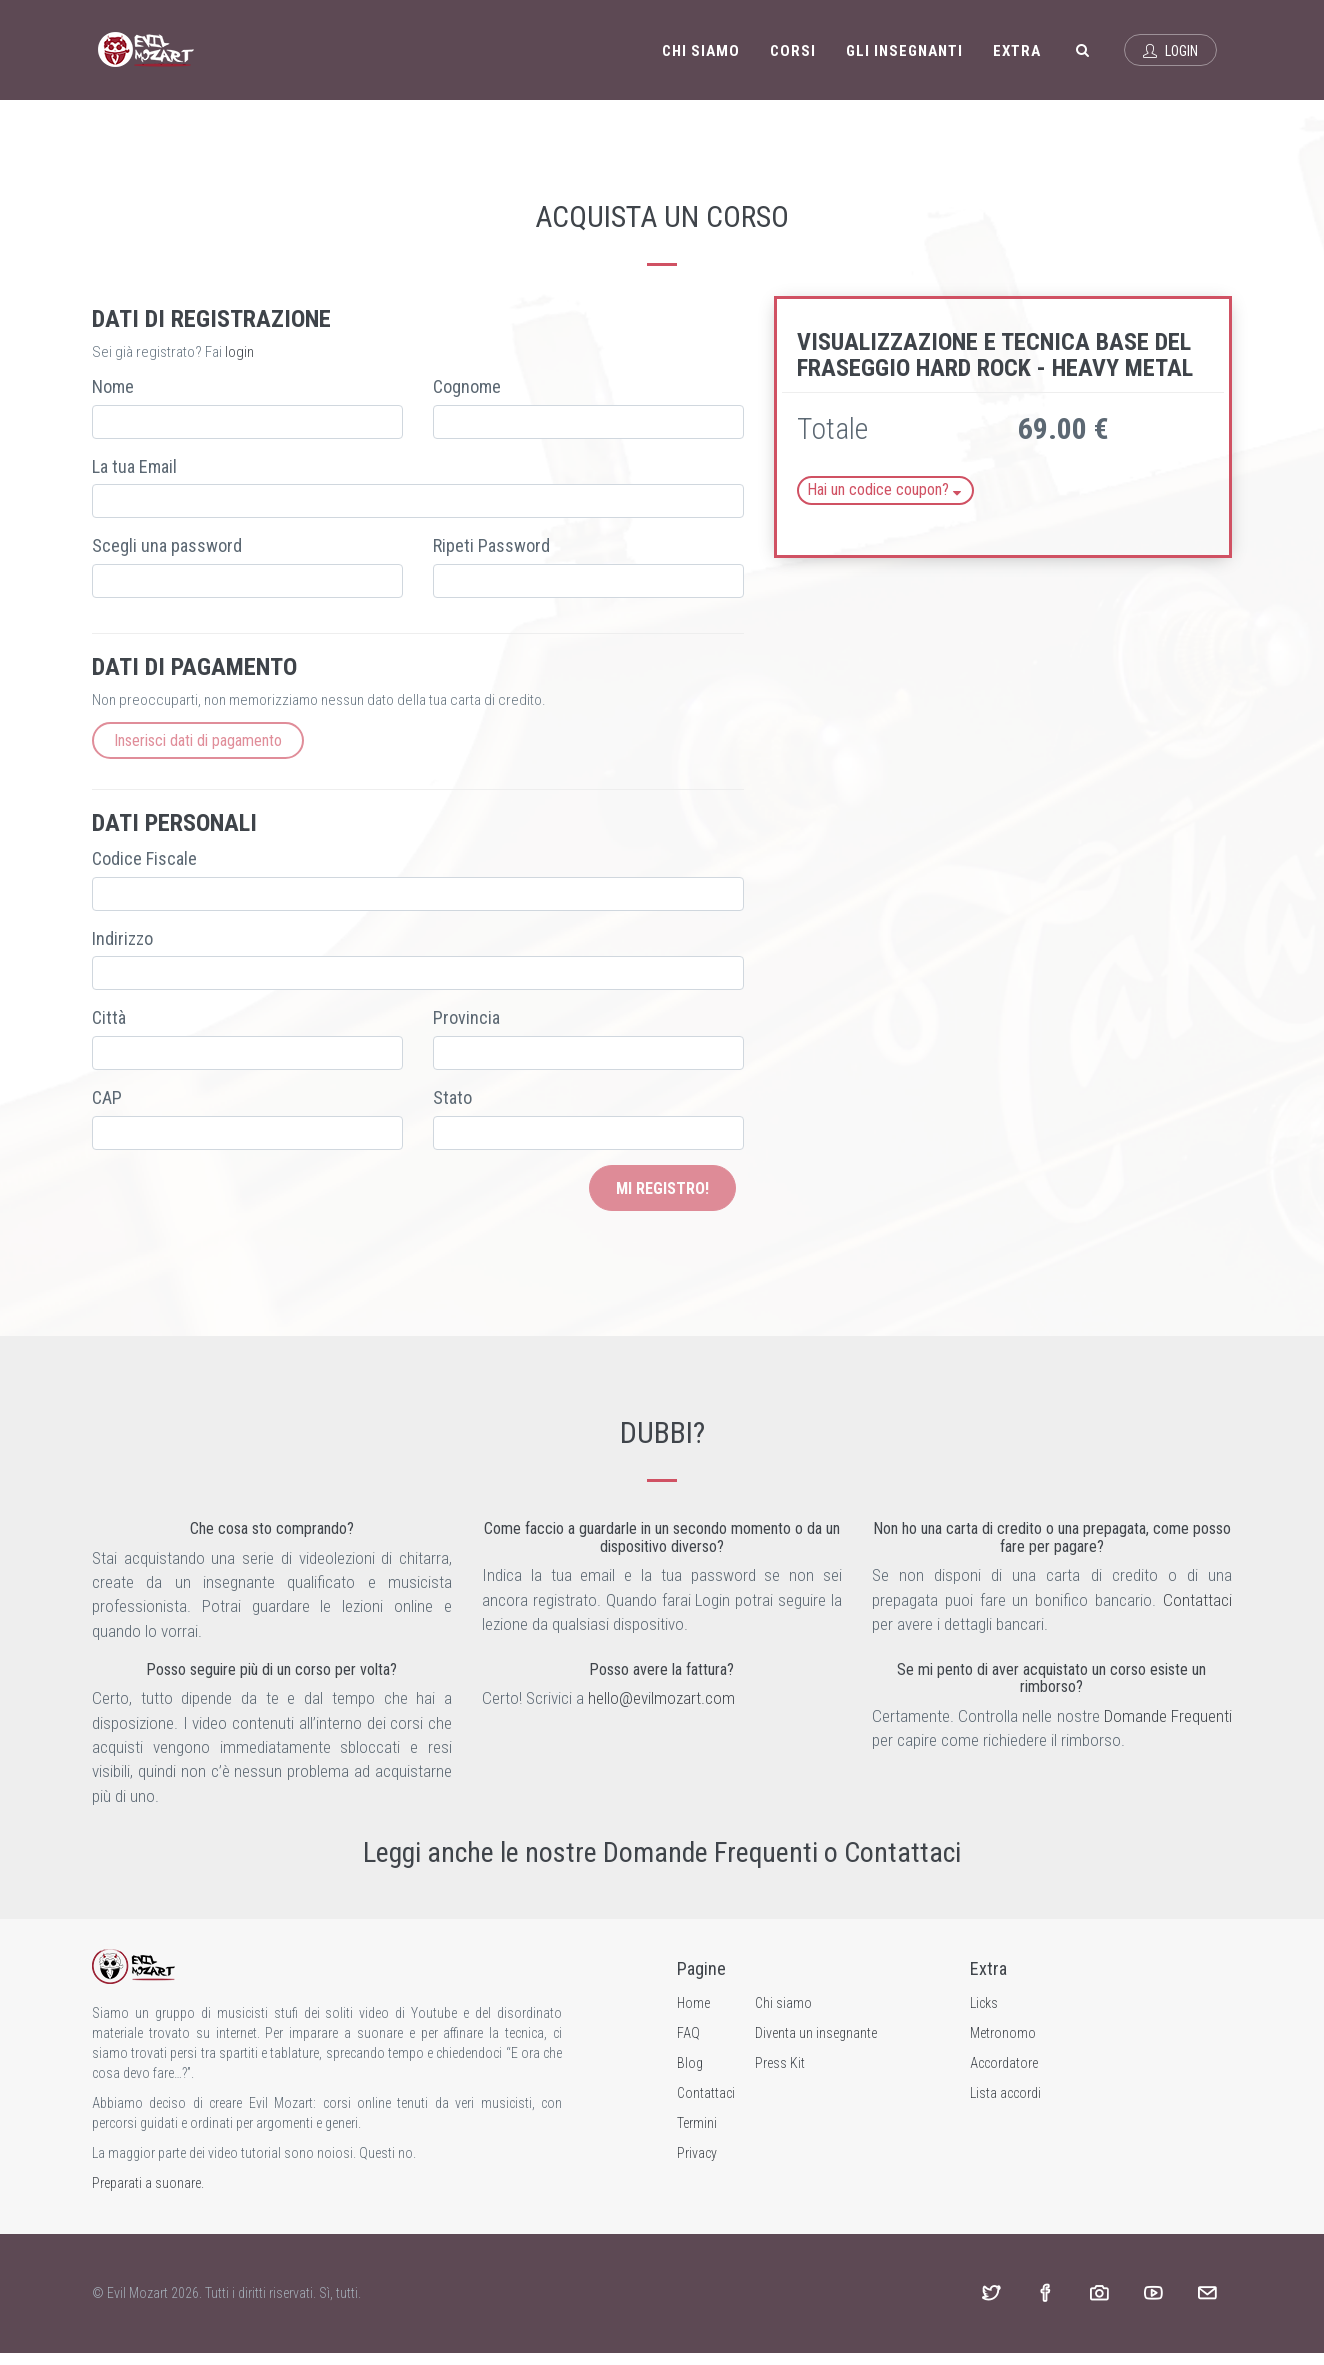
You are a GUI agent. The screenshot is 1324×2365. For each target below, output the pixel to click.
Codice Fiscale (144, 870)
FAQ (688, 2045)
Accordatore (1004, 2075)
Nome (113, 398)
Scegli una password (167, 557)
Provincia (466, 1029)
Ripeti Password (491, 557)
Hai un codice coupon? (884, 501)
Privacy (697, 2165)
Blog (690, 2075)
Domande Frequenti (1168, 1728)
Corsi (793, 51)
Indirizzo (122, 950)
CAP (107, 1109)
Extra (1017, 51)
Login (1170, 51)
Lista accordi (1005, 2105)
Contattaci (1197, 1612)
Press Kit (780, 2075)
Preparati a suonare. (148, 2195)
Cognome (467, 398)
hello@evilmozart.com (661, 1710)
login (239, 364)
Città (109, 1029)
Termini (697, 2135)
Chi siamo (701, 51)
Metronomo (1003, 2045)
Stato (452, 1109)
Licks (984, 2015)
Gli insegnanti (904, 51)
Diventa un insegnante (816, 2045)
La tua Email (134, 478)
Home (693, 2015)
